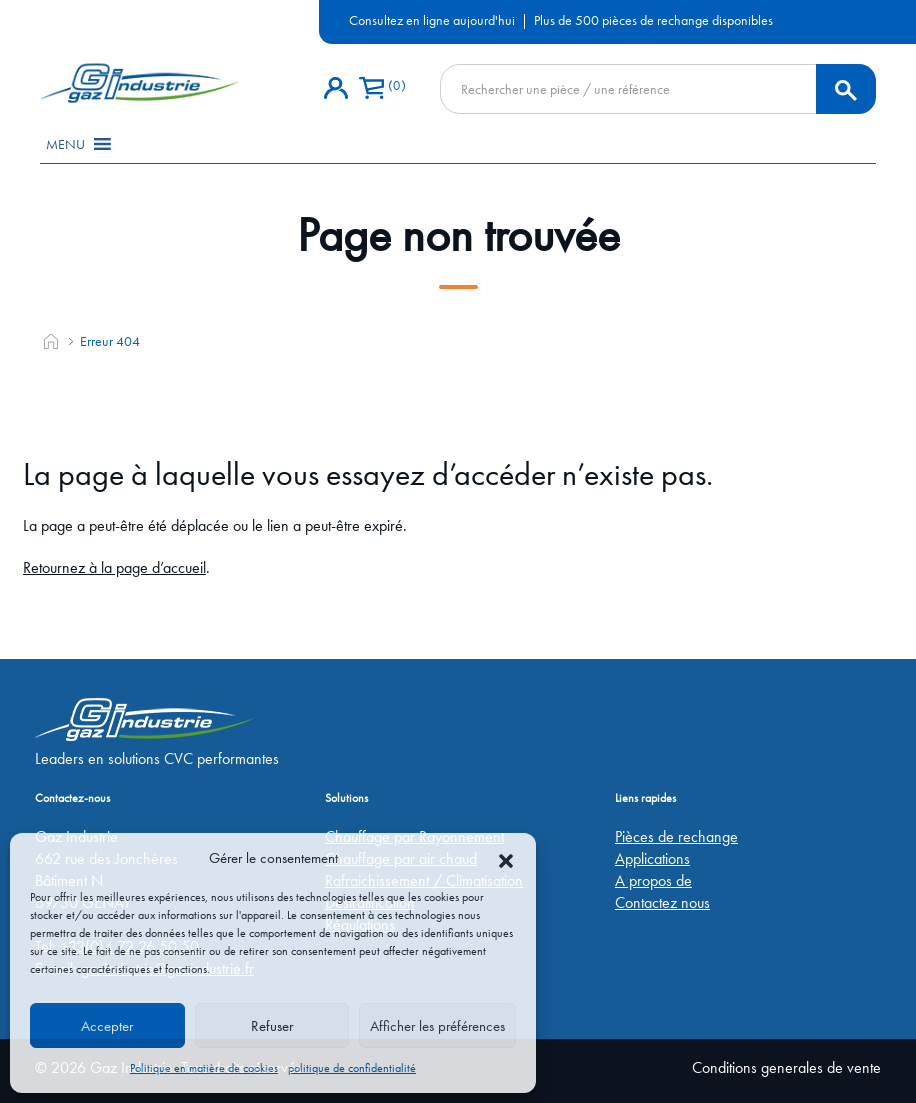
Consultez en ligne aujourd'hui (432, 20)
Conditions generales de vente (786, 1067)
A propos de (653, 880)
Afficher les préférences (437, 1026)
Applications (652, 858)
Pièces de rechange (676, 836)
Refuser (272, 1026)
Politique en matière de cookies (204, 1068)
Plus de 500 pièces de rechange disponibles (653, 20)
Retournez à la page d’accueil (114, 567)
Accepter (107, 1026)
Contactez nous (662, 902)
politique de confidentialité (352, 1068)
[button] (506, 858)
